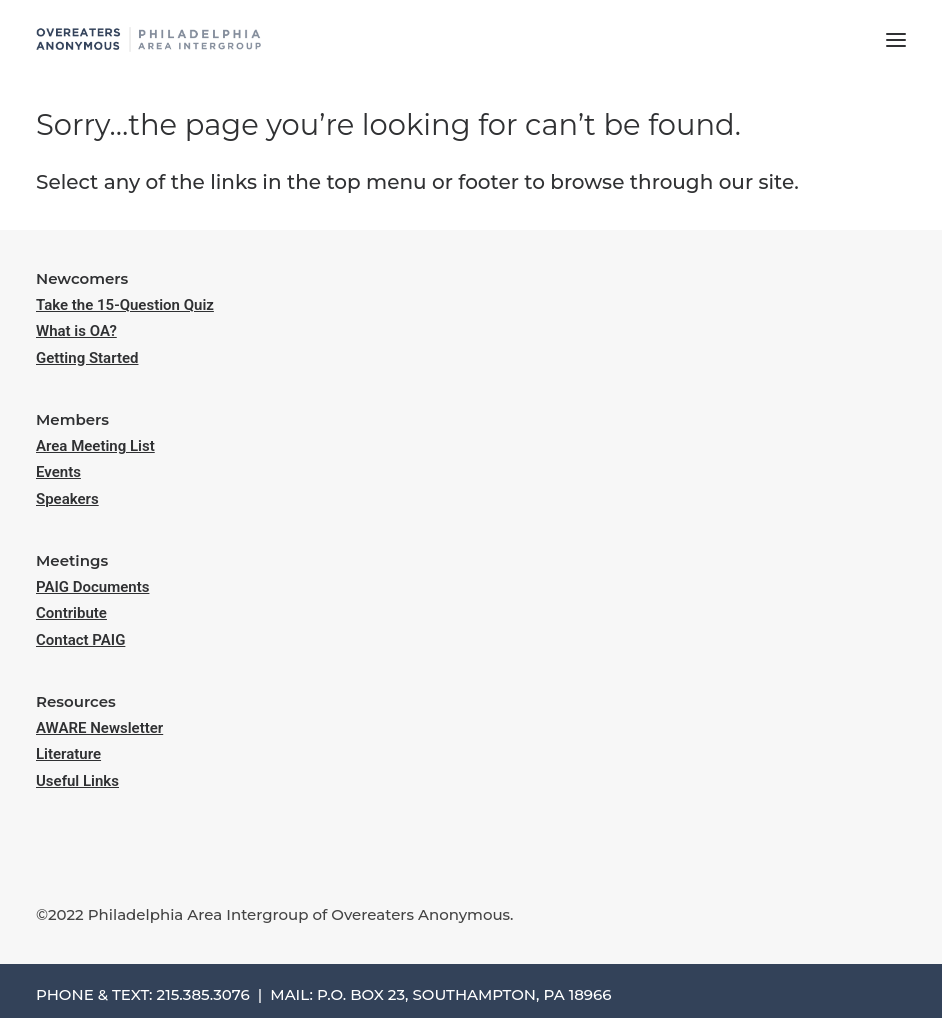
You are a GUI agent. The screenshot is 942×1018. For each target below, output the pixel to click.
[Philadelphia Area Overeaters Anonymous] (148, 39)
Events (58, 472)
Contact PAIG (80, 640)
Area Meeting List (95, 446)
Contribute (71, 613)
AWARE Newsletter (99, 728)
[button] (896, 39)
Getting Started (87, 358)
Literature (68, 754)
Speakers (67, 499)
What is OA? (76, 331)
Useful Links (77, 781)
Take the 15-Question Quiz (125, 305)
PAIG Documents (92, 587)
